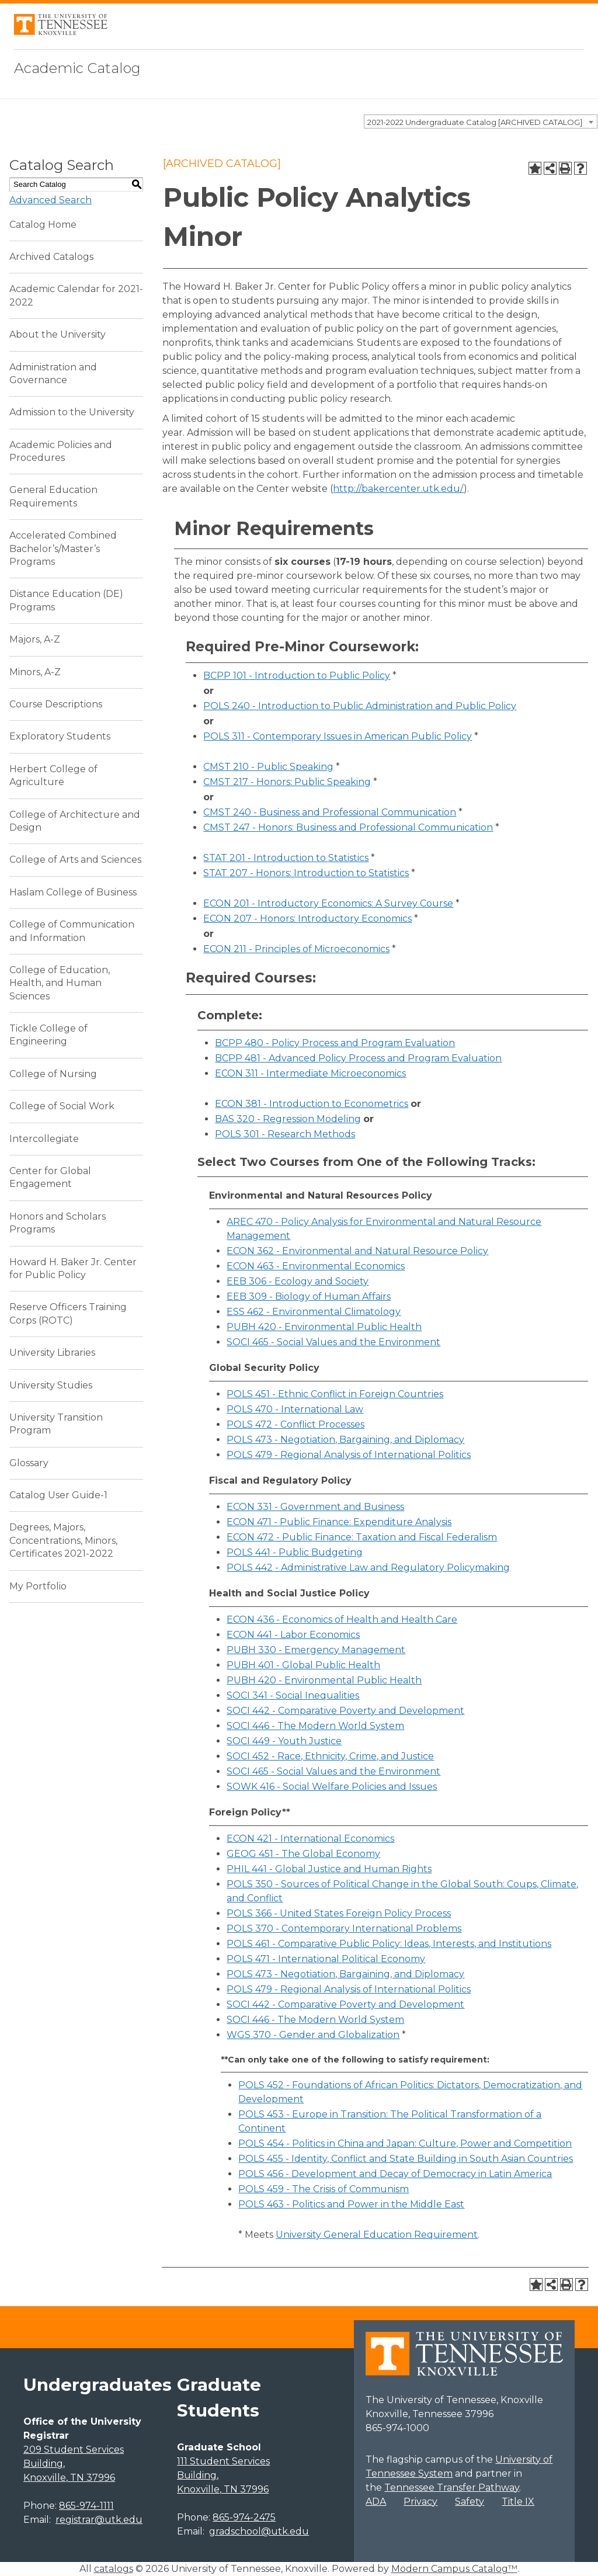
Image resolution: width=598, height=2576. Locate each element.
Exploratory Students (59, 736)
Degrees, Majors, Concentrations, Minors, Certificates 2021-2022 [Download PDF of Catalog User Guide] (63, 1540)
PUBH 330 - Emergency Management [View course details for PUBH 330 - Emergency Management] (316, 1649)
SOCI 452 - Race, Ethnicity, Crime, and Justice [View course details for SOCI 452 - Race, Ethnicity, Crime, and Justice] (330, 1756)
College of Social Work (61, 1106)
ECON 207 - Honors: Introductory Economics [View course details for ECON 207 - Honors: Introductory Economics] (307, 918)
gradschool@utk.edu (259, 2531)
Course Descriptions (55, 704)
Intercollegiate (44, 1138)
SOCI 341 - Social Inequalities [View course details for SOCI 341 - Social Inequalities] (293, 1695)
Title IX (518, 2501)
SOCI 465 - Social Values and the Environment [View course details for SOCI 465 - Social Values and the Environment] (333, 1342)
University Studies (50, 1385)
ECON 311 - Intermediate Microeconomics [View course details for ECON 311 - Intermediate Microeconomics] (310, 1073)
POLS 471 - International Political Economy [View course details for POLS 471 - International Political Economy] (326, 1958)
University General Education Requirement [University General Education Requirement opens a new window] (377, 2234)
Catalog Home (43, 224)
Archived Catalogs (51, 256)
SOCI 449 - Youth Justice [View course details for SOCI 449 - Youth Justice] (284, 1741)
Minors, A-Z (35, 672)
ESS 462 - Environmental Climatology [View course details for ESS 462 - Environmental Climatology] (314, 1311)
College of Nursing (53, 1073)
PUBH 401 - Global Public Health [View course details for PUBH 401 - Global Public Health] (303, 1665)
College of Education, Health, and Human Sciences (59, 983)
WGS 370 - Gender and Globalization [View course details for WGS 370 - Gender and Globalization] (313, 2034)
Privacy (420, 2501)
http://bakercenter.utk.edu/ (398, 488)
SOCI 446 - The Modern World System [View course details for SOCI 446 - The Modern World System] (315, 1725)
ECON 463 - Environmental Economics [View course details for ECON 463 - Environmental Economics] (316, 1266)
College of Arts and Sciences (75, 859)
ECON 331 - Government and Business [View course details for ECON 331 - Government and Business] (315, 1506)
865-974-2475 (244, 2517)
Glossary (28, 1462)
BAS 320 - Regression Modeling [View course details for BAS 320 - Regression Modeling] (288, 1118)
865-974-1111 (86, 2505)
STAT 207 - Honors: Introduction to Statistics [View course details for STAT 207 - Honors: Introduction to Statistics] (306, 873)
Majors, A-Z (34, 639)
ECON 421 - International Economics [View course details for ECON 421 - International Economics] (310, 1838)
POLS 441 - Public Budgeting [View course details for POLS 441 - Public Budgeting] (295, 1552)
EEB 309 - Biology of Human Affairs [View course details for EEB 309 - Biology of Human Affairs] (309, 1296)
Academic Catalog (77, 68)
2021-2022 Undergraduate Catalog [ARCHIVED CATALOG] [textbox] (474, 122)
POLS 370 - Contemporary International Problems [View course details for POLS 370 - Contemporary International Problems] (344, 1928)
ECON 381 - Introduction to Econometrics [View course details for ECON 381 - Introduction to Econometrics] (311, 1103)
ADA (376, 2501)
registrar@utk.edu (98, 2519)
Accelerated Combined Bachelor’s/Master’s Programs (63, 548)
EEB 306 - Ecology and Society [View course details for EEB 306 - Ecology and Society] (297, 1281)
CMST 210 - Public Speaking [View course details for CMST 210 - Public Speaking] (268, 766)
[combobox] (480, 121)
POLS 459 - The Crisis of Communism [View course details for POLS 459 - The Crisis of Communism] (323, 2189)
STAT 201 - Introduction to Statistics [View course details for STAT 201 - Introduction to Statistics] (285, 857)
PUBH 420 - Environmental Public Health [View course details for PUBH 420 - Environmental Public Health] (324, 1326)
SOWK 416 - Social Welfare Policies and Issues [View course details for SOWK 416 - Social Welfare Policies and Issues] (332, 1786)
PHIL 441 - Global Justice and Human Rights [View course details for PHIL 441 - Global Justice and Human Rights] (329, 1868)
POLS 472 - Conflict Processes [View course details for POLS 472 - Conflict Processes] (295, 1424)
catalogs (113, 2568)
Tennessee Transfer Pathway (451, 2487)
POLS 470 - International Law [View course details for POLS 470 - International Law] (295, 1409)
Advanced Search (50, 200)
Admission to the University (71, 412)
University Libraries (52, 1352)
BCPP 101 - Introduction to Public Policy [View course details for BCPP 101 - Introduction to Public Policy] (296, 675)
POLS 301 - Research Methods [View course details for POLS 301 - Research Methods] (285, 1134)
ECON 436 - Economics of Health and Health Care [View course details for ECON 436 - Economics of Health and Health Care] (342, 1619)
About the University (57, 334)
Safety (469, 2501)
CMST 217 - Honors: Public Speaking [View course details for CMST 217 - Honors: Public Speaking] (287, 781)
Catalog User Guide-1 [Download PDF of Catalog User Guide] (58, 1495)
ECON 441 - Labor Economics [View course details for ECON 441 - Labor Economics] (293, 1634)
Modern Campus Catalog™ (454, 2568)
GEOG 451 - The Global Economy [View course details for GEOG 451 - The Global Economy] (303, 1853)
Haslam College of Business (73, 892)
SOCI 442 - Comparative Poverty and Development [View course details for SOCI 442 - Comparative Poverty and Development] (345, 1710)
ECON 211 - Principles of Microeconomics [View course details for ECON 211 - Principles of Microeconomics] (296, 948)
